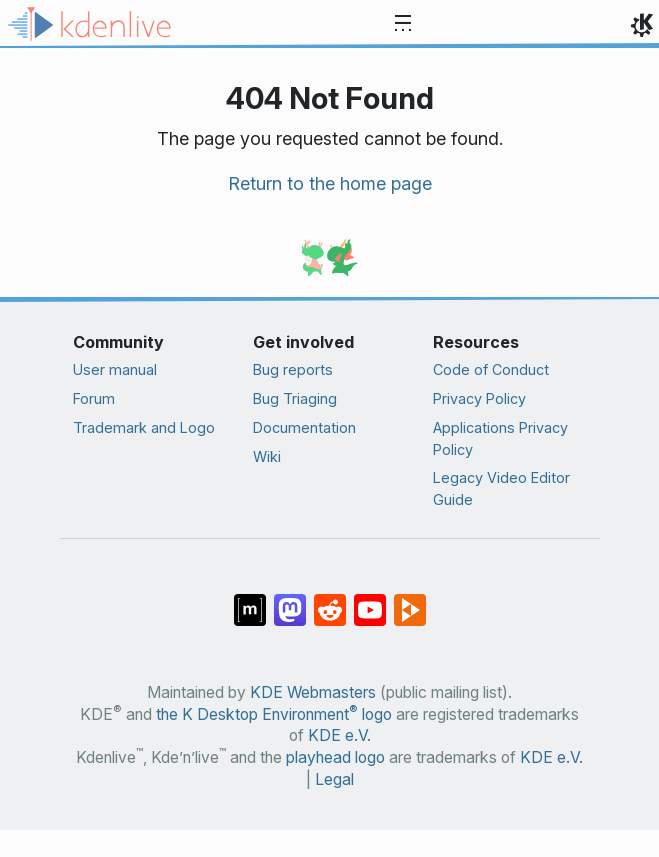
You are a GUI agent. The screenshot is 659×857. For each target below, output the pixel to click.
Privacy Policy (479, 398)
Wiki (267, 456)
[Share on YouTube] (370, 600)
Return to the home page (330, 183)
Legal (334, 779)
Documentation (304, 427)
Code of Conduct (491, 369)
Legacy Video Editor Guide (501, 488)
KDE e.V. (339, 735)
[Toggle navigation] (403, 24)
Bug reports (293, 369)
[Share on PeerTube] (410, 600)
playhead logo (335, 757)
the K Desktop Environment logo (274, 714)
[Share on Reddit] (330, 600)
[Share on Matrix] (250, 600)
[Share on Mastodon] (290, 600)
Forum (94, 398)
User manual (115, 369)
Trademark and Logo (144, 427)
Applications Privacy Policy (500, 438)
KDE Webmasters (313, 692)
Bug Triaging (295, 398)
